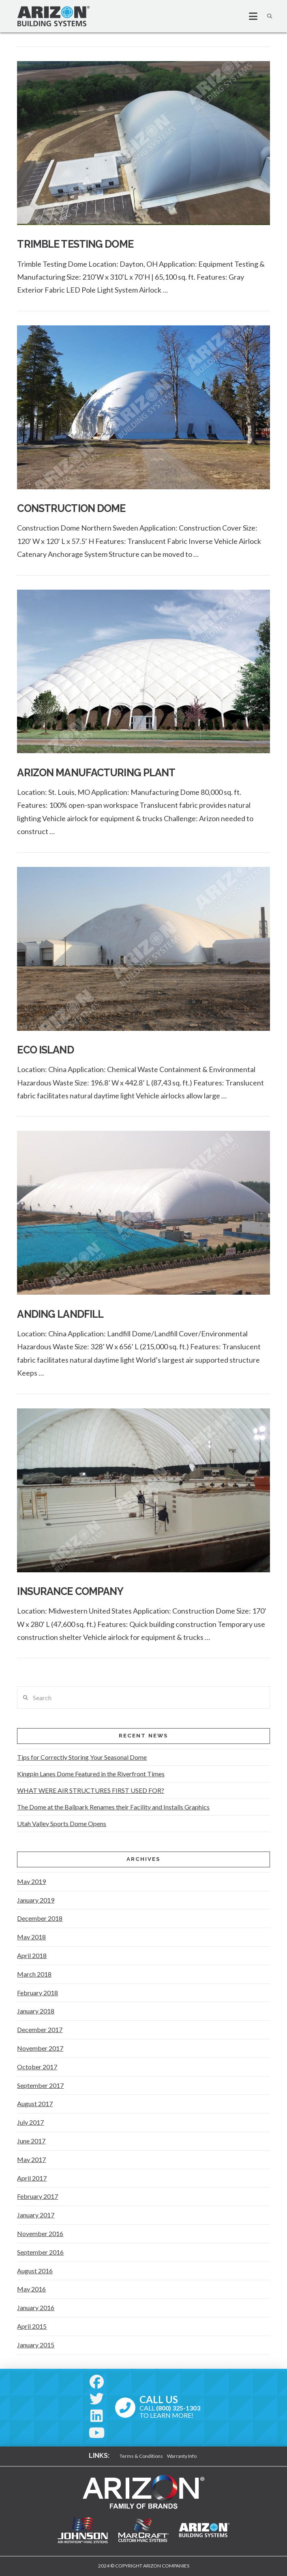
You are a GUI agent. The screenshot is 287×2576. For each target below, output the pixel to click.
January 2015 (35, 2345)
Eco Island (45, 1050)
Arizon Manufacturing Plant (96, 773)
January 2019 (35, 1900)
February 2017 (37, 2196)
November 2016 (40, 2233)
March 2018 (34, 1974)
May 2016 (31, 2289)
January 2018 (35, 2011)
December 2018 (39, 1918)
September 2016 (40, 2252)
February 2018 (37, 1992)
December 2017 (39, 2029)
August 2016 (35, 2270)
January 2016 (35, 2307)
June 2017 (31, 2141)
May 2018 (31, 1937)
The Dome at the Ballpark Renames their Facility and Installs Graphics (113, 1807)
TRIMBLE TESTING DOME (75, 244)
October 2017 (37, 2067)
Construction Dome (71, 508)
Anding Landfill (60, 1314)
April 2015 (32, 2326)
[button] (249, 16)
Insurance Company (70, 1591)
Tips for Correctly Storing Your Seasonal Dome (82, 1757)
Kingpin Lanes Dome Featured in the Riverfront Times (91, 1774)
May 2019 (31, 1881)
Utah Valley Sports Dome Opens (61, 1823)
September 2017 (40, 2085)
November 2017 (40, 2048)
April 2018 (32, 1955)
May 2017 (31, 2159)
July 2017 (30, 2122)
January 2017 (35, 2215)
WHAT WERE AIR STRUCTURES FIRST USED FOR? (90, 1790)
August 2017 (35, 2103)
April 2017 (32, 2178)
